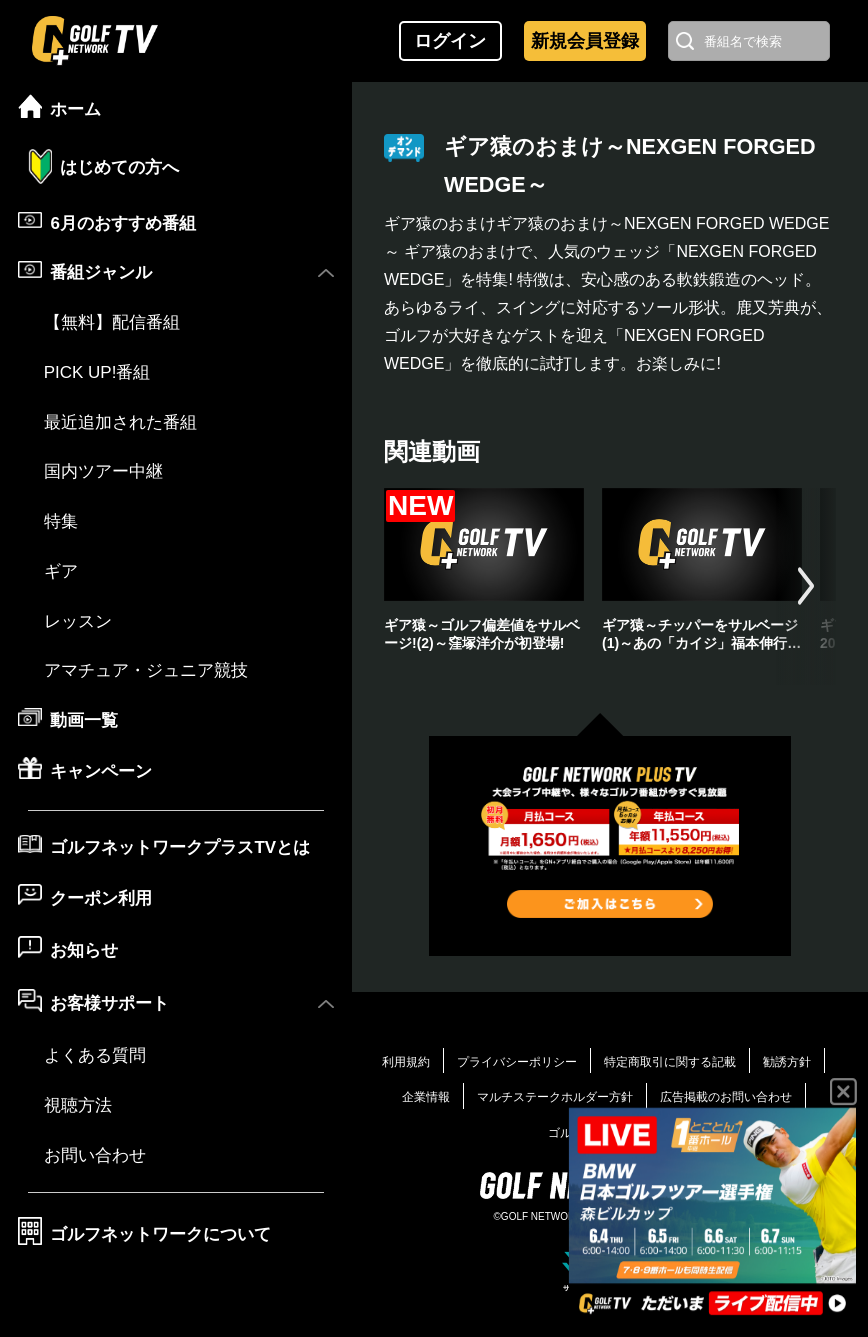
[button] (806, 586)
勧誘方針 (787, 1062)
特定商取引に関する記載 (670, 1062)
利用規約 (406, 1062)
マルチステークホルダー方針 (555, 1097)
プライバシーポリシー (517, 1062)
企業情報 (426, 1097)
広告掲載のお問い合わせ (726, 1097)
